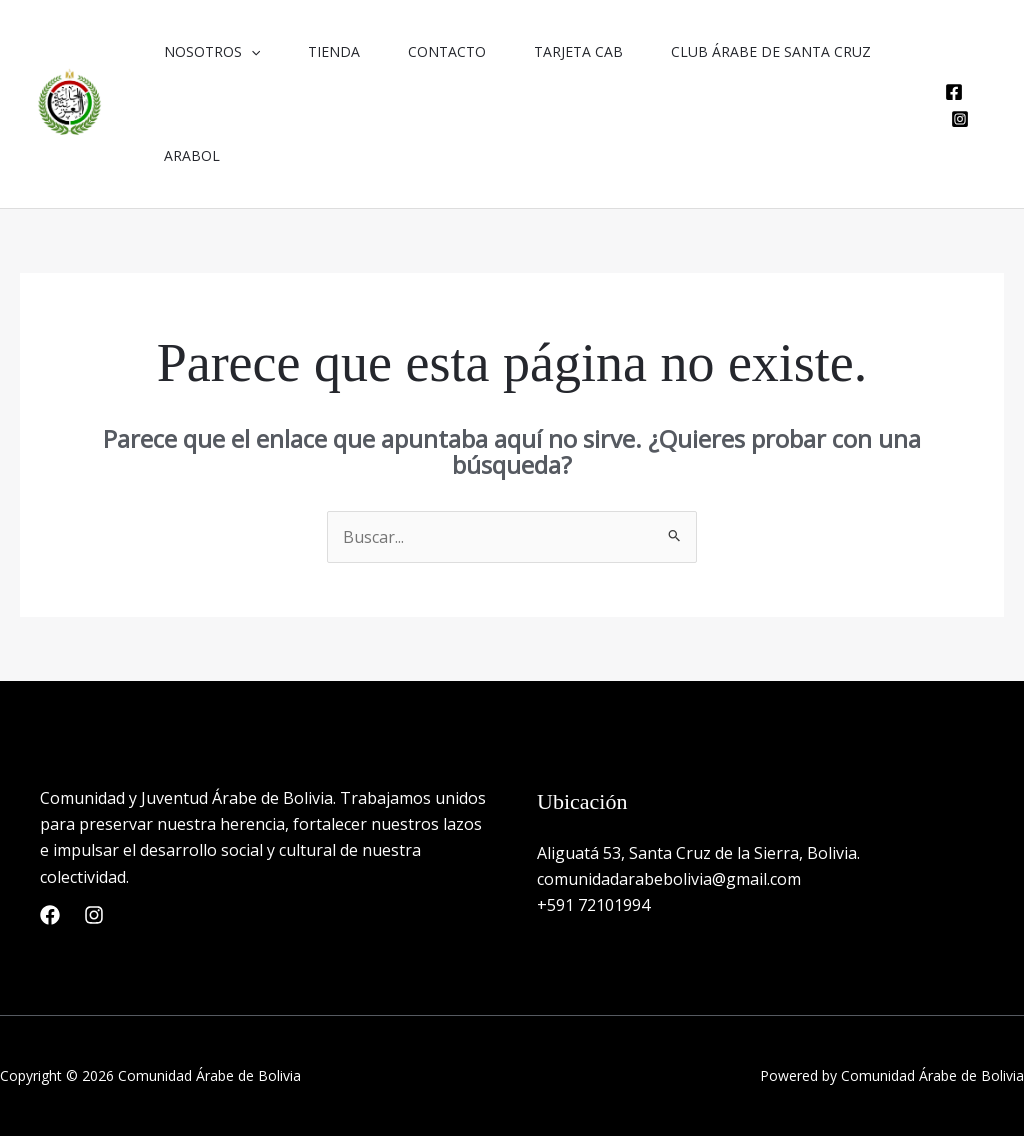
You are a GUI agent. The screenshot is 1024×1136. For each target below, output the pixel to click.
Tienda (334, 51)
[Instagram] (960, 119)
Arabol (192, 155)
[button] (251, 52)
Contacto (447, 51)
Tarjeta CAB (578, 51)
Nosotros (212, 52)
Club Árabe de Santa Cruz (771, 51)
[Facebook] (954, 92)
